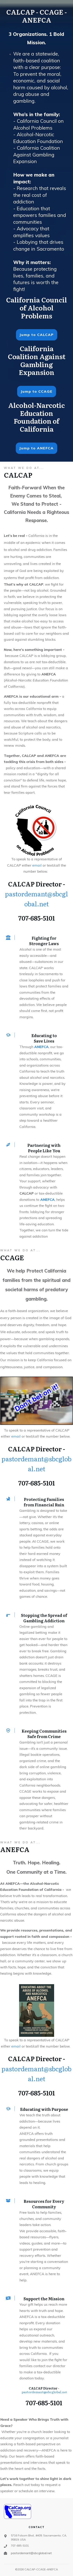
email (37, 865)
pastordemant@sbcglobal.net (31, 2553)
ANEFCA (41, 1047)
